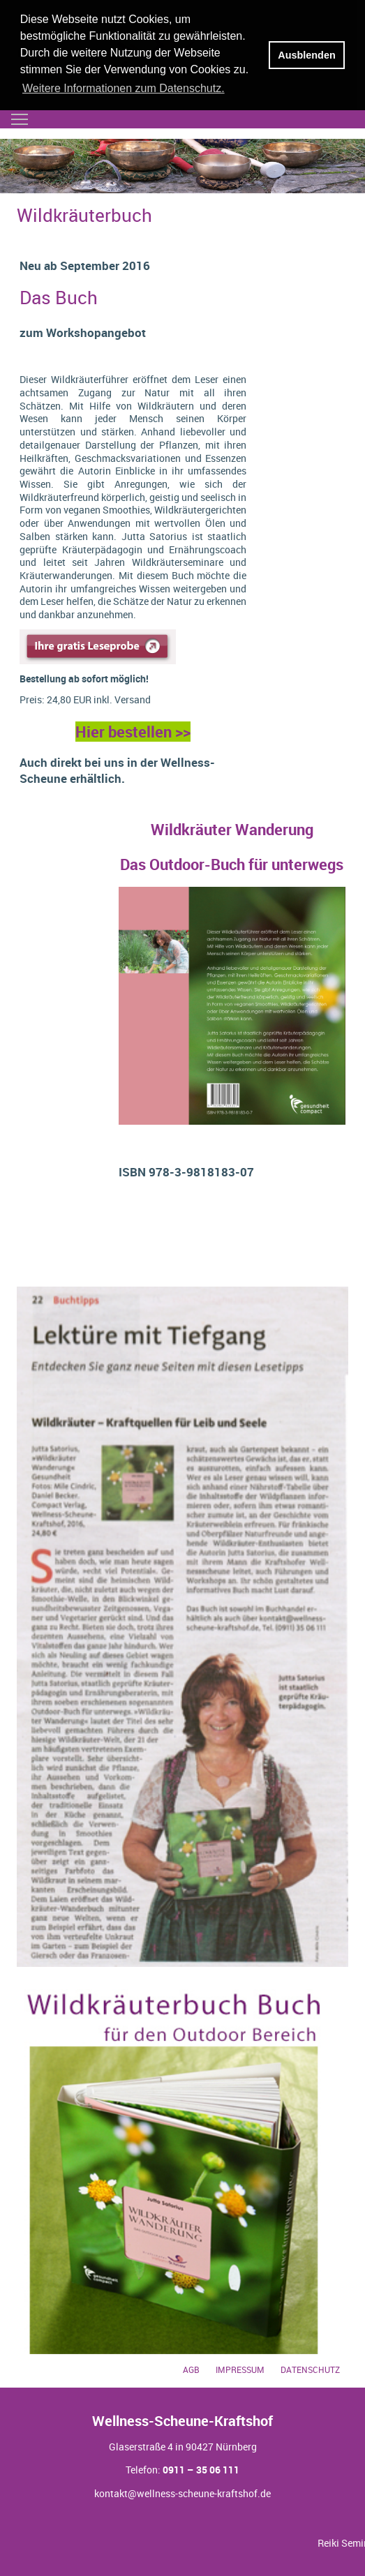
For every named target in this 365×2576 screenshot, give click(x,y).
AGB (191, 2370)
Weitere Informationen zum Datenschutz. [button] (123, 88)
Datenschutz (310, 2370)
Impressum (240, 2370)
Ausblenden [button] (306, 55)
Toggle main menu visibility (20, 115)
